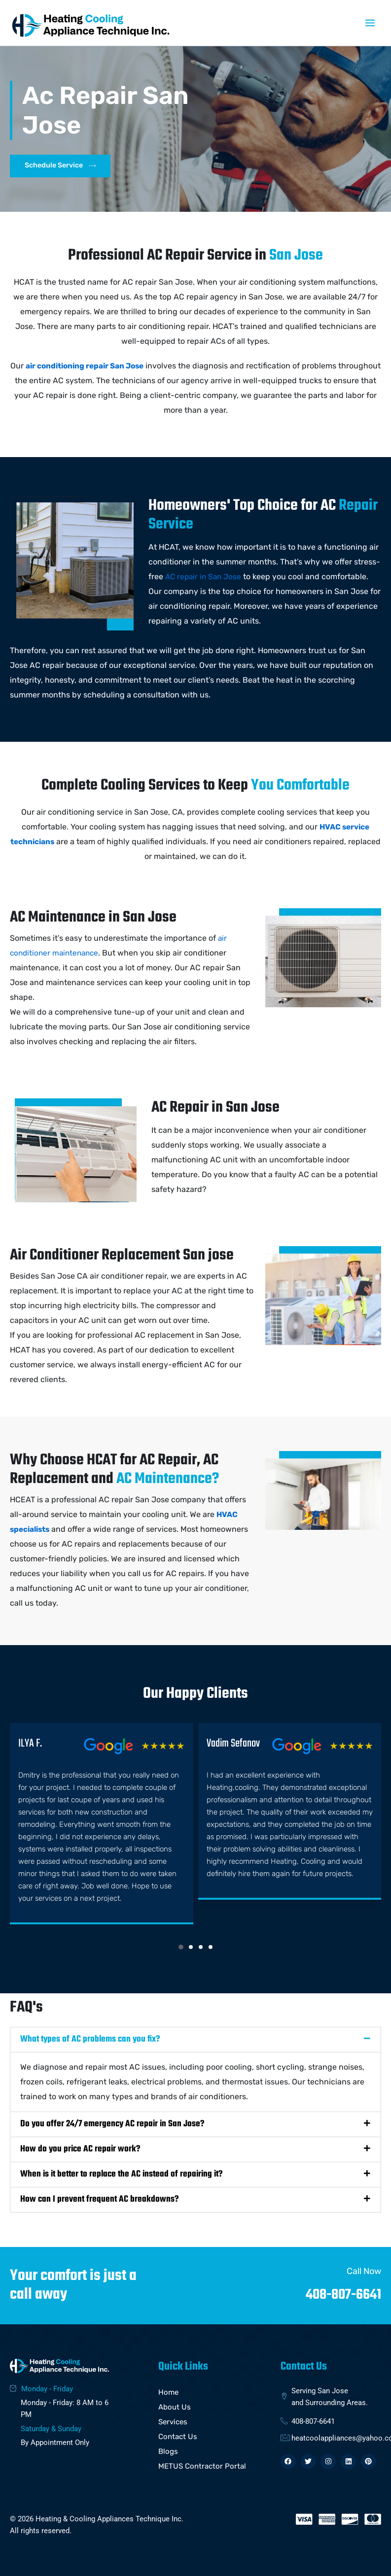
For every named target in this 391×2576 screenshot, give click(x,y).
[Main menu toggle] (370, 23)
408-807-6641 (339, 2292)
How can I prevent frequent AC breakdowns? (99, 2197)
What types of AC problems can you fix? (90, 2037)
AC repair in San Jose (205, 577)
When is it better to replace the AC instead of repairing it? (121, 2172)
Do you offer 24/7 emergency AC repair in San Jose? (112, 2121)
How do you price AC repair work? (80, 2147)
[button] (180, 1944)
